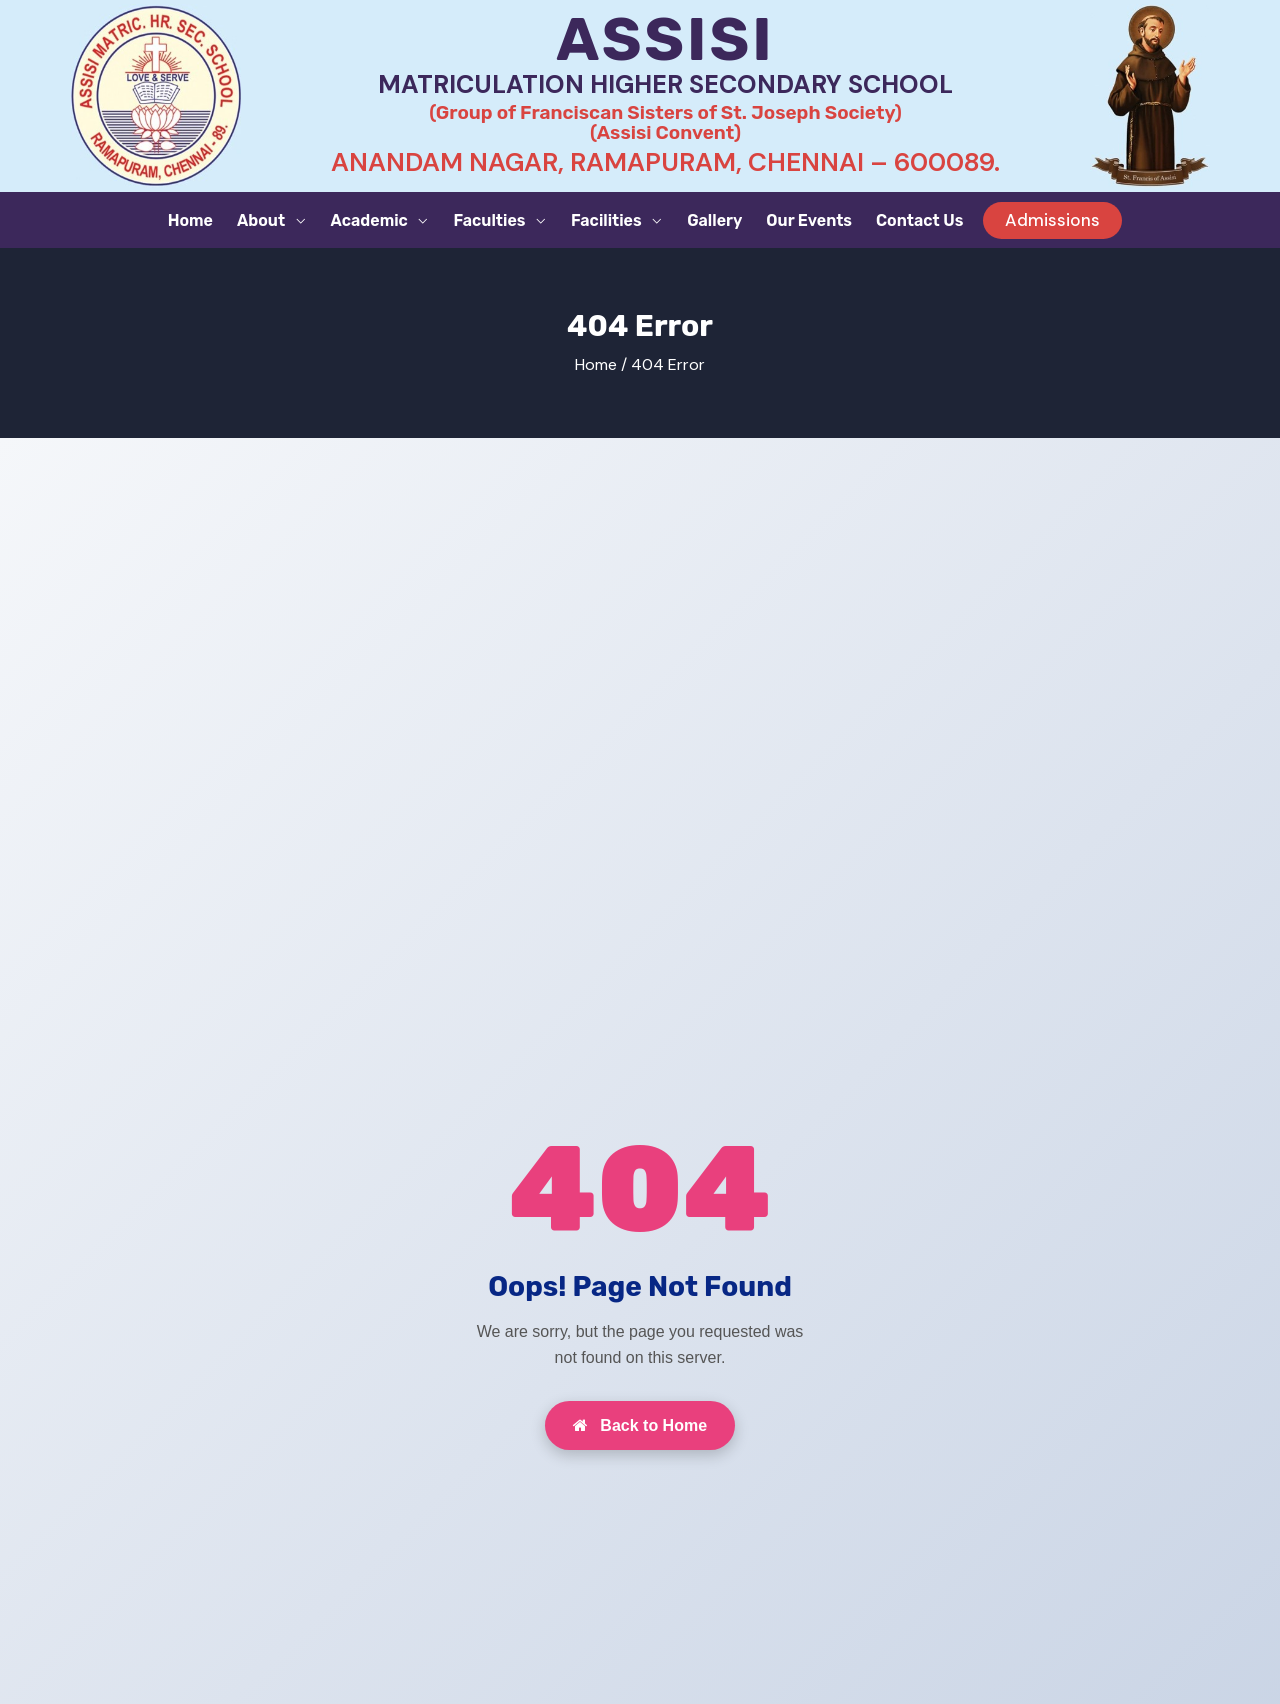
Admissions (1052, 220)
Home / (601, 364)
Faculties (491, 220)
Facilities (608, 220)
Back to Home (640, 1425)
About (263, 220)
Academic (371, 220)
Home (190, 220)
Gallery (714, 220)
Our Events (809, 220)
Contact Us (919, 220)
